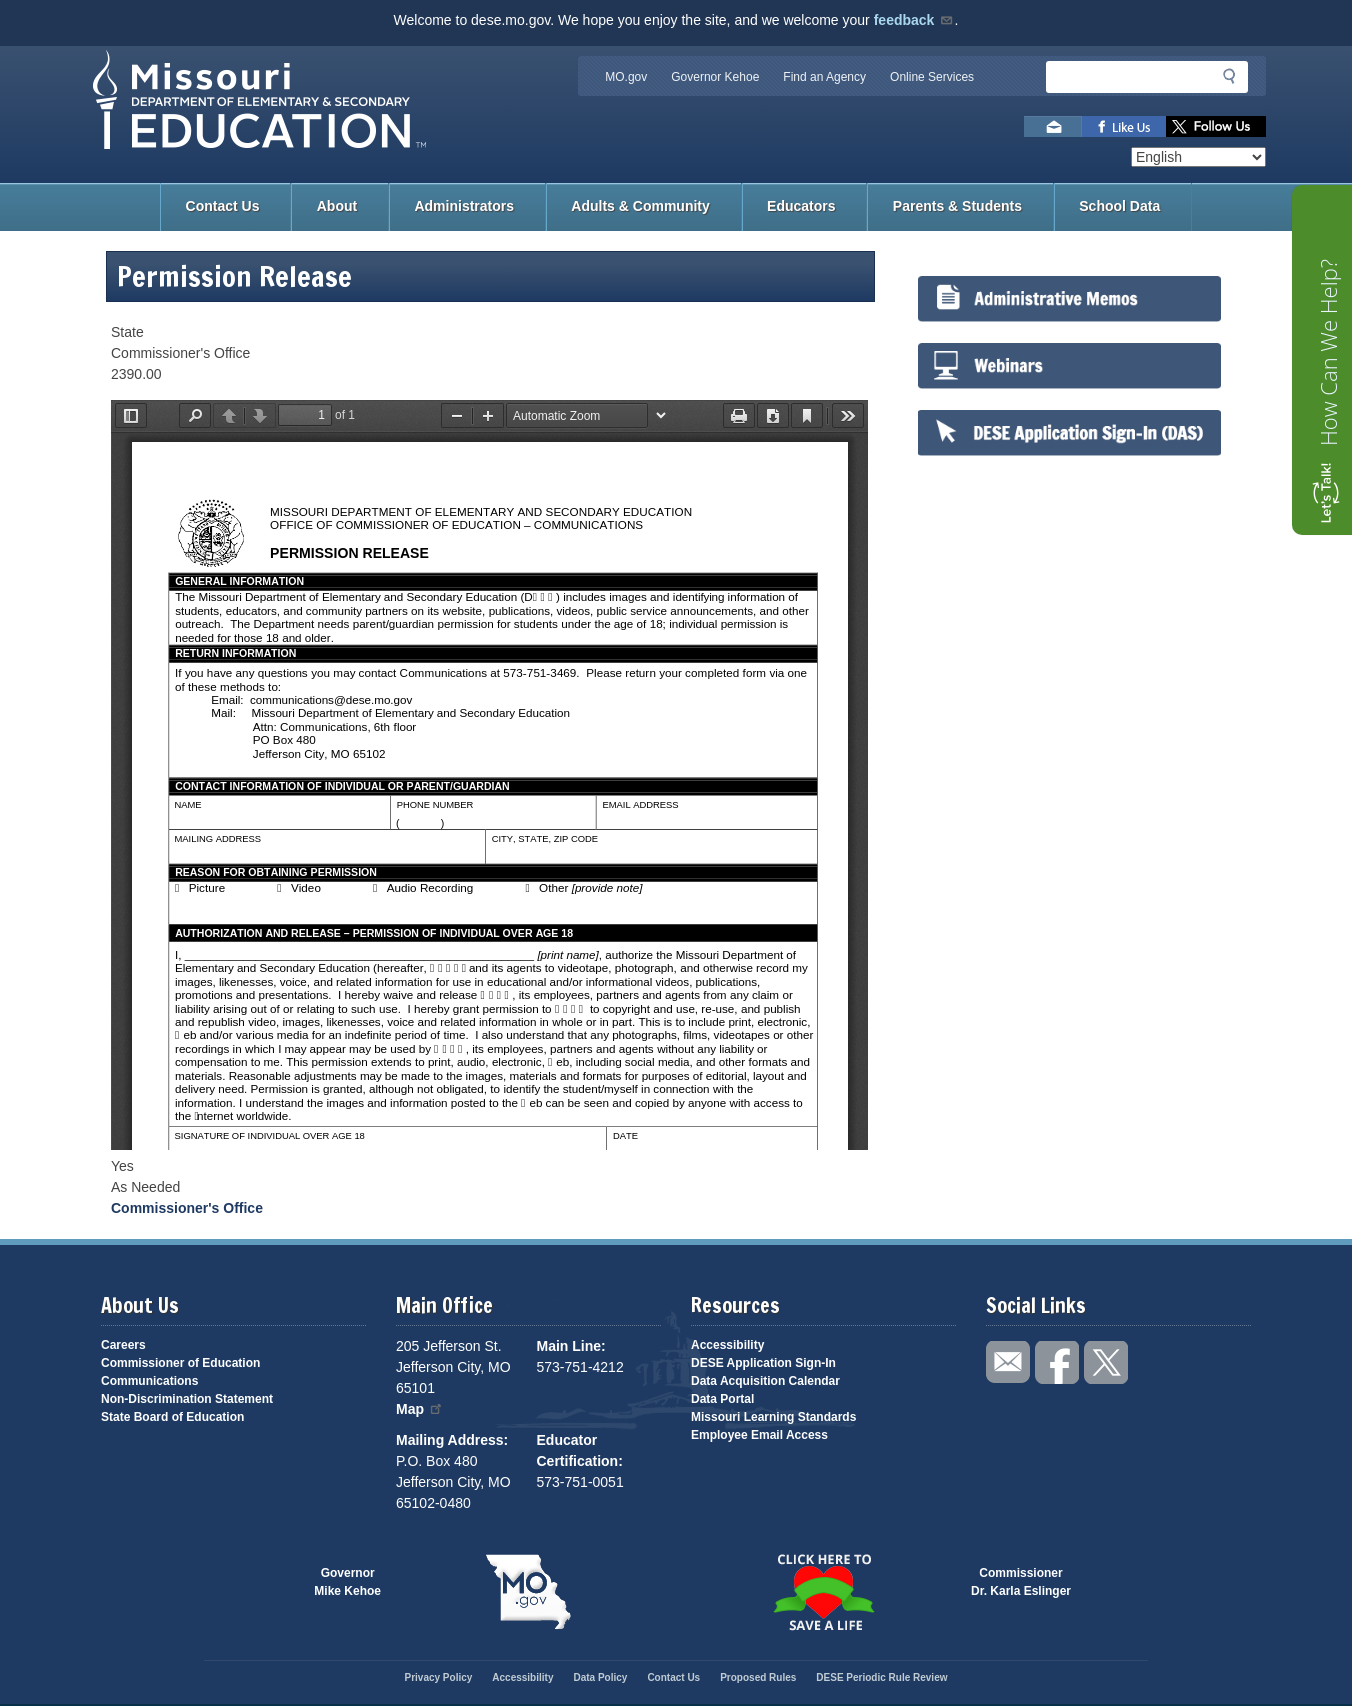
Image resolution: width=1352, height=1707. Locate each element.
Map (420, 1409)
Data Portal (722, 1399)
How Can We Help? (1328, 352)
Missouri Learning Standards (773, 1417)
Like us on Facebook (1124, 126)
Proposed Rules (758, 1677)
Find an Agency (824, 77)
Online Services (932, 77)
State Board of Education (172, 1417)
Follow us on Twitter (1216, 126)
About (337, 206)
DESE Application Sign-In (763, 1363)
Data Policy (600, 1677)
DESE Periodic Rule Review (881, 1677)
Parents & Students (957, 206)
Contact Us (223, 206)
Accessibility (727, 1345)
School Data (1119, 206)
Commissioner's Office (187, 1208)
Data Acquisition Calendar (765, 1381)
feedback (914, 20)
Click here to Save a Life (823, 1592)
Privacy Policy (438, 1677)
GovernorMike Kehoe (347, 1582)
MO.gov (626, 77)
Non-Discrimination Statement (187, 1399)
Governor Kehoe (715, 77)
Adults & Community (640, 206)
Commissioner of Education (180, 1363)
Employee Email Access (759, 1435)
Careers (123, 1345)
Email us (1053, 126)
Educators (801, 206)
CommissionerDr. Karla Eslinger (1021, 1582)
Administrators (464, 206)
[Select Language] (1198, 157)
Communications (149, 1381)
